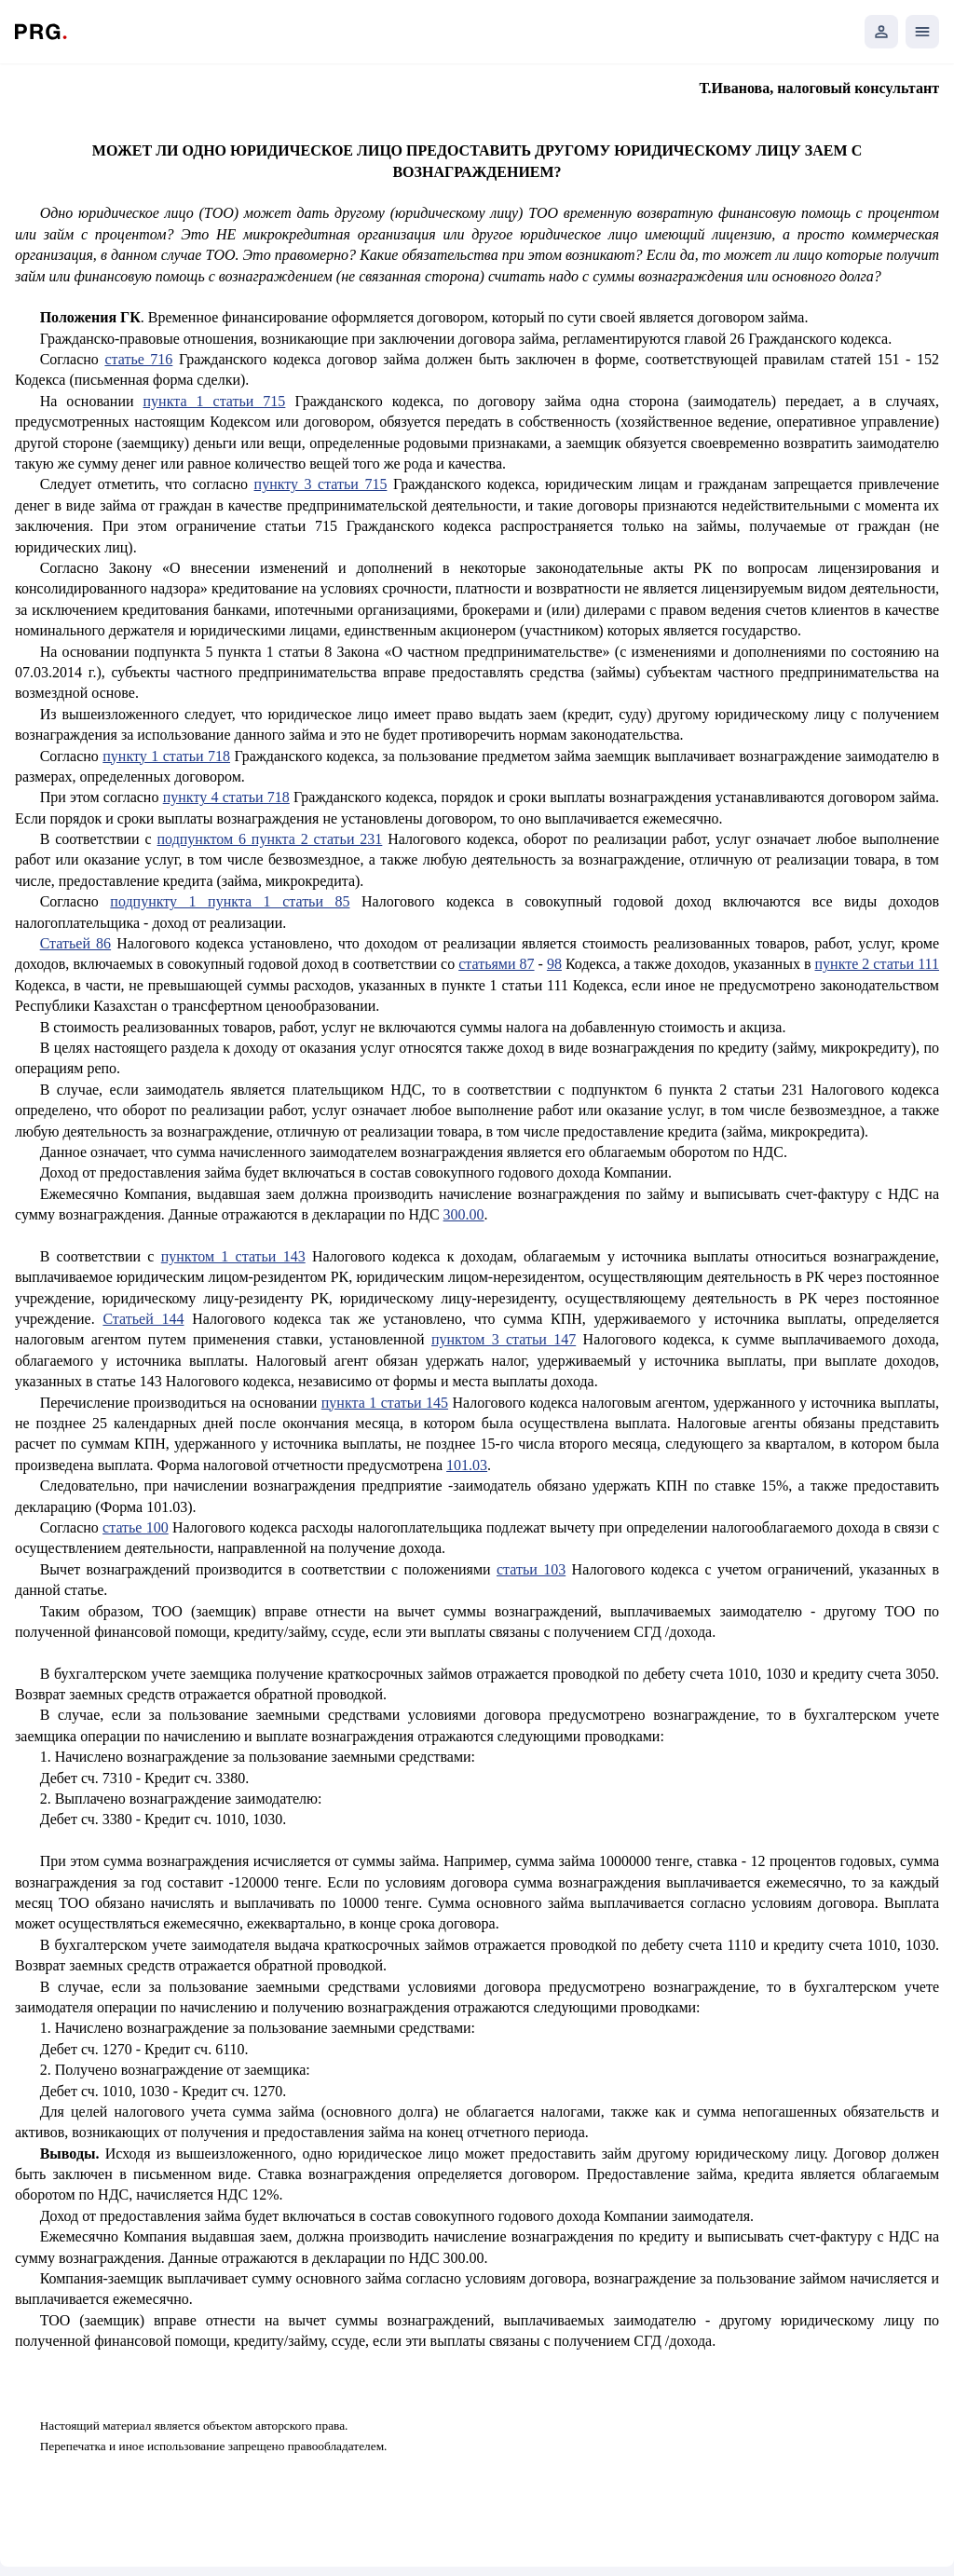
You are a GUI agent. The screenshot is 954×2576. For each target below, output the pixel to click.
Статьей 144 (143, 1319)
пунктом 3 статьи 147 (503, 1339)
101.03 (466, 1465)
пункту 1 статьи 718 (166, 756)
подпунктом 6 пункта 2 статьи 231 (270, 839)
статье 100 (135, 1527)
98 (554, 964)
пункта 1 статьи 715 (214, 401)
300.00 (463, 1214)
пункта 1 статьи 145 (384, 1403)
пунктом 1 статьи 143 (233, 1256)
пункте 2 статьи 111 (877, 964)
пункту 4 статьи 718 (226, 797)
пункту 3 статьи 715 (321, 484)
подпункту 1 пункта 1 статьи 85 (229, 901)
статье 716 (138, 359)
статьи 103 (531, 1569)
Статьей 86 (75, 943)
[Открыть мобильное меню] (922, 31)
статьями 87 (496, 964)
